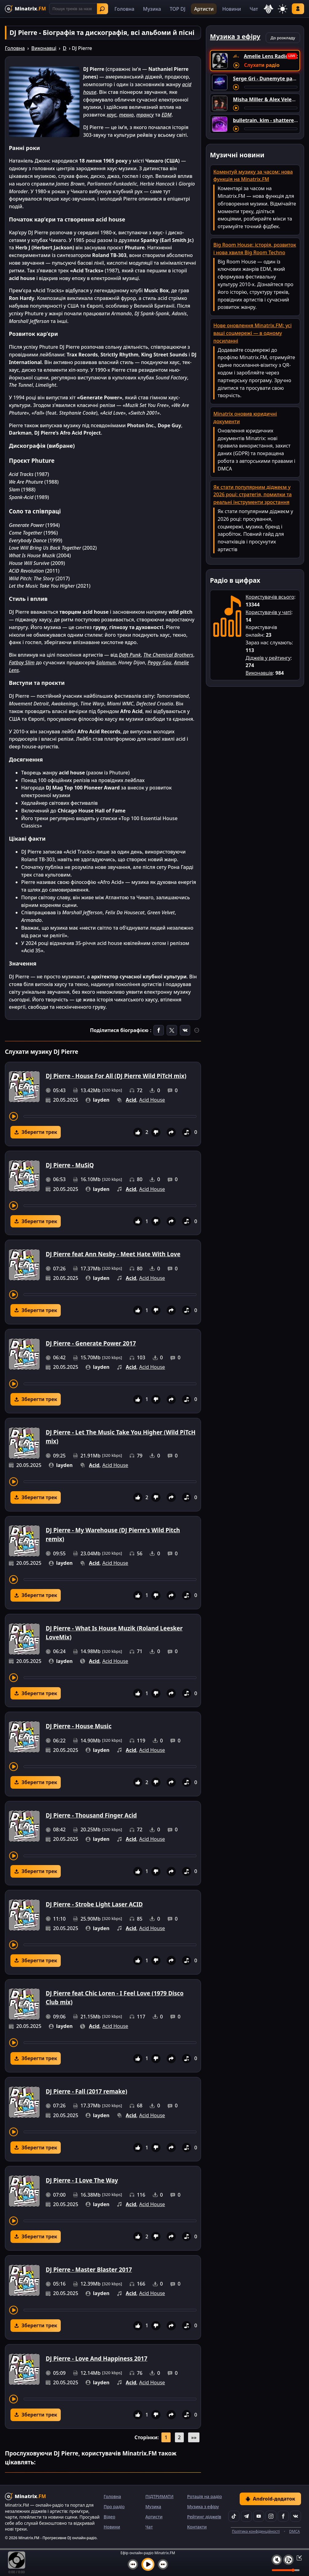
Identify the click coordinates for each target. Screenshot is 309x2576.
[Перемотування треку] (110, 1116)
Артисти (204, 9)
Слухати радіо (262, 65)
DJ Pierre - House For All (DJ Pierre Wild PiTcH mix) (116, 1076)
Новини (231, 9)
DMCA (294, 2531)
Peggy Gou (160, 662)
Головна (124, 9)
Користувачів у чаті (268, 612)
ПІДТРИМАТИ (159, 2496)
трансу (145, 114)
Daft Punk (130, 654)
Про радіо (114, 2506)
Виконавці (43, 48)
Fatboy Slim (22, 662)
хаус (111, 114)
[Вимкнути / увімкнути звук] (277, 2560)
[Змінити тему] (282, 8)
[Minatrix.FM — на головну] (25, 9)
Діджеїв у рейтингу (268, 658)
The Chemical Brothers (168, 654)
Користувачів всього (269, 596)
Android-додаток (270, 2498)
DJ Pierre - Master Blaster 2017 (89, 2269)
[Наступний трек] (163, 2564)
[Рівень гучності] (285, 2570)
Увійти (297, 8)
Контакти (197, 2527)
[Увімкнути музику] (148, 2564)
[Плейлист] (288, 2560)
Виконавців (259, 673)
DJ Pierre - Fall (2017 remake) (86, 2091)
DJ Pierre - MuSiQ (70, 1165)
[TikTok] (233, 2516)
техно (126, 114)
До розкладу (283, 37)
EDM (166, 114)
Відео (109, 2517)
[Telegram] (246, 2516)
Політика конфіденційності (256, 2531)
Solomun (106, 662)
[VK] (295, 2516)
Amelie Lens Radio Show (273, 56)
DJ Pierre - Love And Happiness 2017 (96, 2358)
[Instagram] (270, 2516)
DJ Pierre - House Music (78, 1726)
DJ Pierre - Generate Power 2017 (91, 1343)
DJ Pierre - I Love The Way (82, 2180)
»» (193, 2437)
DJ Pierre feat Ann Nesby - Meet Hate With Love (113, 1254)
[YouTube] (258, 2516)
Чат (253, 9)
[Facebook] (283, 2516)
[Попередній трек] (133, 2564)
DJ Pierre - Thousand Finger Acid (91, 1815)
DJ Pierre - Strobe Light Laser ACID (94, 1904)
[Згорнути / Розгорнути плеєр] (297, 2557)
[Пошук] (78, 8)
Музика (152, 9)
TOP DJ (177, 9)
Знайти (102, 8)
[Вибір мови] (268, 9)
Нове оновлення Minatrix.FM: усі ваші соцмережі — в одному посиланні (252, 333)
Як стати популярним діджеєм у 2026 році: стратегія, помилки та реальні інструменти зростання (252, 495)
